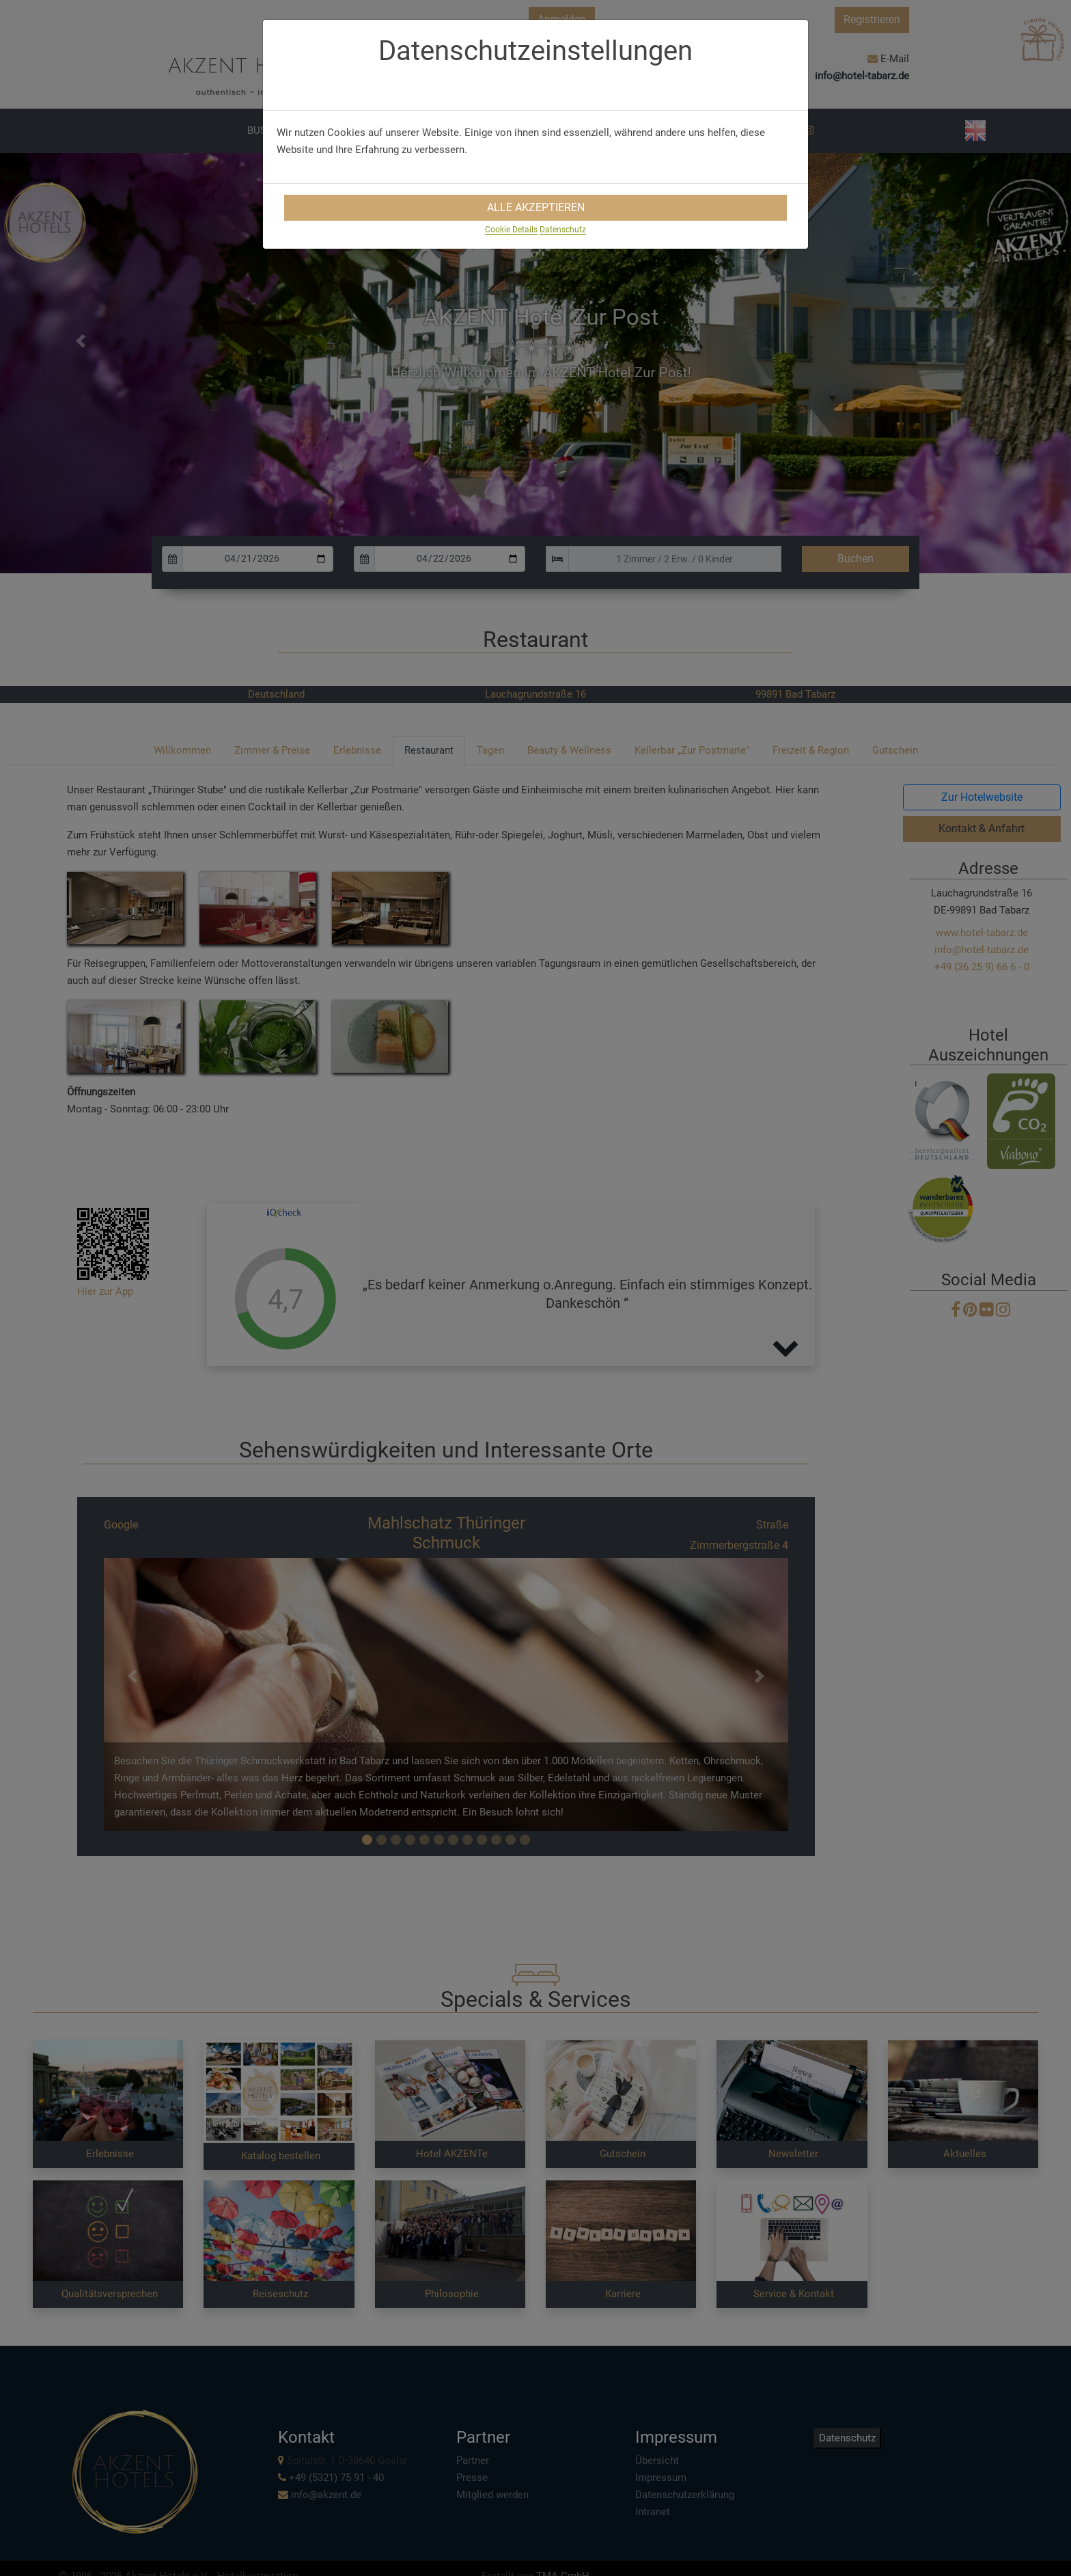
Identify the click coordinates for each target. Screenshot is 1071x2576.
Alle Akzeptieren (536, 207)
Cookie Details (511, 229)
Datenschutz (563, 229)
